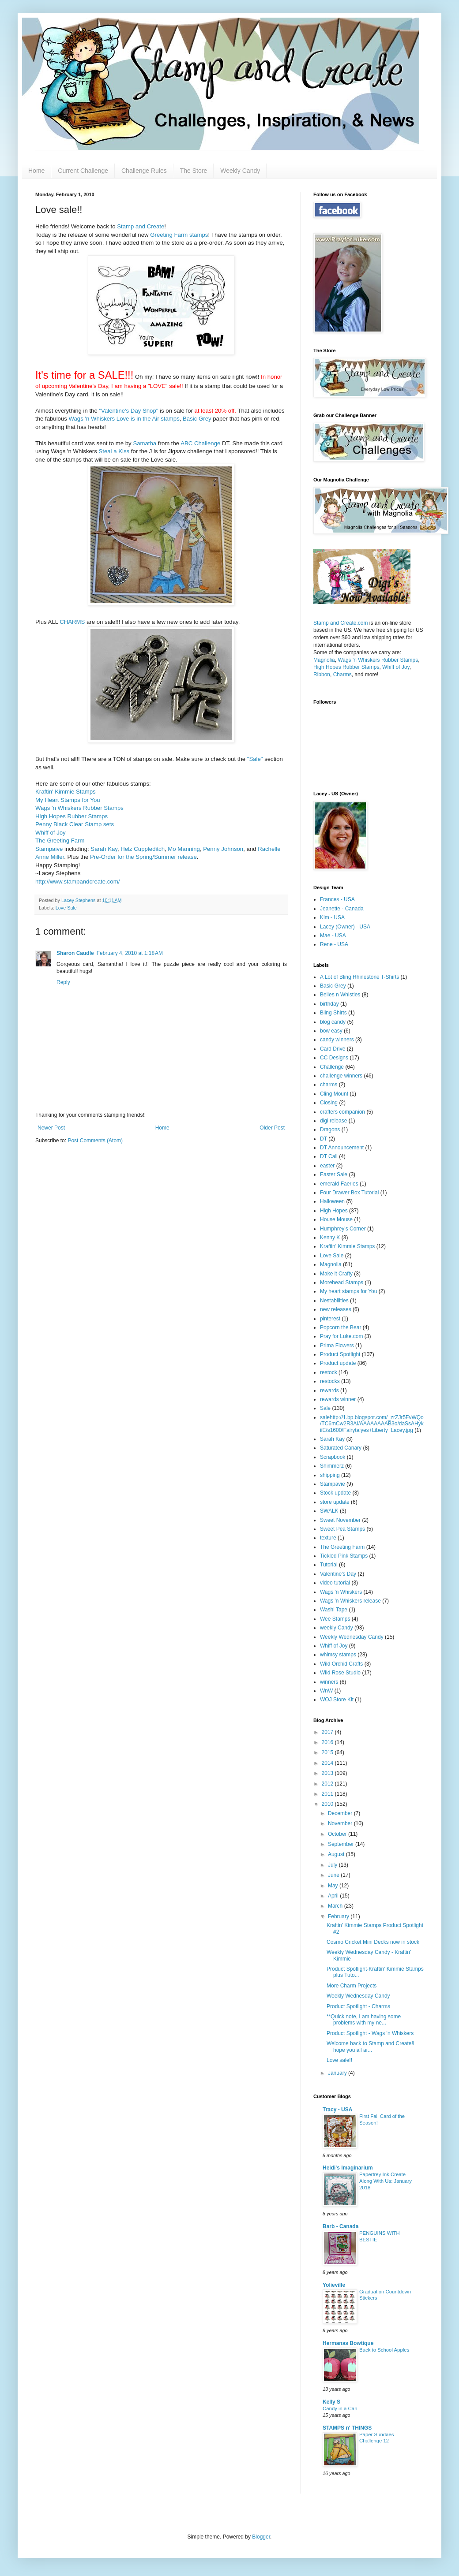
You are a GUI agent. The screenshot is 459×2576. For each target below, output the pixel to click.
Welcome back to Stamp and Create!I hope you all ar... (370, 2046)
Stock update (335, 1493)
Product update (338, 1363)
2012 (328, 1784)
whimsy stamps (338, 1654)
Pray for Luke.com (341, 1336)
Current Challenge (83, 170)
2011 (328, 1794)
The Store (193, 170)
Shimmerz (332, 1466)
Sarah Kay (103, 849)
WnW (326, 1691)
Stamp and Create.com (340, 623)
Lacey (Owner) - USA (345, 927)
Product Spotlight (340, 1354)
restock (328, 1372)
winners (329, 1682)
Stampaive (49, 849)
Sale (325, 1408)
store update (335, 1502)
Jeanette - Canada (342, 909)
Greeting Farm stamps (179, 234)
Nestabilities (334, 1300)
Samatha (144, 443)
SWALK (329, 1511)
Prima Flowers (337, 1345)
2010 (328, 1804)
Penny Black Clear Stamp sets (74, 824)
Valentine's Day (338, 1574)
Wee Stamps (335, 1619)
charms (328, 1084)
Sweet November (340, 1520)
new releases (335, 1309)
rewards (329, 1390)
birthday (329, 1004)
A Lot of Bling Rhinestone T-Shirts (359, 977)
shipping (330, 1475)
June (334, 1875)
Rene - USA (334, 944)
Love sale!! (339, 2060)
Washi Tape (333, 1610)
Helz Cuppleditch (142, 849)
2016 (328, 1742)
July (333, 1865)
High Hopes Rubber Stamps (71, 816)
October (338, 1834)
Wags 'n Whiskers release (350, 1601)
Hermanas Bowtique (348, 2343)
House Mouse (336, 1219)
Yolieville (334, 2285)
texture (328, 1538)
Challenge (332, 1067)
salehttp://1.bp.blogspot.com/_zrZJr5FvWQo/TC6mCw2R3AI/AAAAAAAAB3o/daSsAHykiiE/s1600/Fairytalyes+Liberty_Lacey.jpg (372, 1423)
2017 (328, 1732)
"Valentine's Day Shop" (128, 410)
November (341, 1823)
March (336, 1906)
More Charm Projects (351, 1986)
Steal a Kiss (113, 451)
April (334, 1896)
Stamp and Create (140, 226)
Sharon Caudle (75, 953)
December (341, 1813)
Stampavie (332, 1484)
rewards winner (338, 1399)
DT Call (329, 1156)
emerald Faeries (339, 1184)
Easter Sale (333, 1174)
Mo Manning (184, 849)
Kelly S (331, 2402)
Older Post (272, 1128)
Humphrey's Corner (343, 1229)
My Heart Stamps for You (67, 800)
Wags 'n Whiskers (341, 1592)
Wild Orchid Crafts (341, 1664)
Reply (63, 982)
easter (327, 1166)
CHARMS (72, 622)
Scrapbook (332, 1457)
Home (36, 170)
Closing (329, 1103)
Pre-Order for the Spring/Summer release (143, 857)
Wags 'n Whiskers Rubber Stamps (79, 808)
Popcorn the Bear (340, 1327)
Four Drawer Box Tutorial (349, 1192)
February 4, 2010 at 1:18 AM (130, 953)
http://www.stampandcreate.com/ (77, 881)
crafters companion (342, 1112)
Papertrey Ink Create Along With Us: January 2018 (385, 2181)
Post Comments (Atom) (95, 1140)
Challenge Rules (144, 170)
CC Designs (334, 1058)
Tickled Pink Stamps (344, 1556)
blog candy (333, 1022)
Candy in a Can (340, 2408)
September (341, 1844)
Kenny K (330, 1237)
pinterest (330, 1319)
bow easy (331, 1031)
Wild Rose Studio (340, 1673)
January (338, 2073)
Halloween (332, 1201)
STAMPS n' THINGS (347, 2428)
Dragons (330, 1129)
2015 (328, 1752)
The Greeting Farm (59, 840)
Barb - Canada (340, 2226)
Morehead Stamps (341, 1282)
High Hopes (334, 1211)
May (333, 1886)
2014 (328, 1763)
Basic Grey (197, 418)
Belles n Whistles (340, 995)
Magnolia (324, 660)
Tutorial (329, 1565)
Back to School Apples (384, 2349)
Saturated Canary (340, 1448)
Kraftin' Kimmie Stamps (65, 791)
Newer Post (51, 1128)
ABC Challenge (200, 443)
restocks (330, 1381)
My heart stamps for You (348, 1291)
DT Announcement (342, 1147)
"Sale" (255, 759)
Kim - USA (332, 917)
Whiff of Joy (50, 832)
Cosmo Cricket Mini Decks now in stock (373, 1942)
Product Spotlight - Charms (358, 2006)
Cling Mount (334, 1094)
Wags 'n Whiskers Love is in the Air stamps (124, 418)
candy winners (337, 1039)
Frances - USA (337, 899)
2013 (328, 1773)
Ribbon (321, 674)
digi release (333, 1121)
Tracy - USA (337, 2109)
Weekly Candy (240, 170)
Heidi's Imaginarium (348, 2168)
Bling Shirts (333, 1013)
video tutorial (335, 1583)
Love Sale (66, 907)
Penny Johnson (223, 849)
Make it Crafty (336, 1274)
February (339, 1916)
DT (323, 1139)
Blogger (261, 2537)
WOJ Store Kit (337, 1699)
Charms (342, 674)
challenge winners (341, 1076)
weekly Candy (336, 1628)
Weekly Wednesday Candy (352, 1637)
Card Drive (332, 1049)
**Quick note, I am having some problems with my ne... (364, 2019)
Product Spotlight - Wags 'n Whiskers (370, 2033)
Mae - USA (333, 935)
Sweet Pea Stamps (342, 1529)
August (337, 1854)
